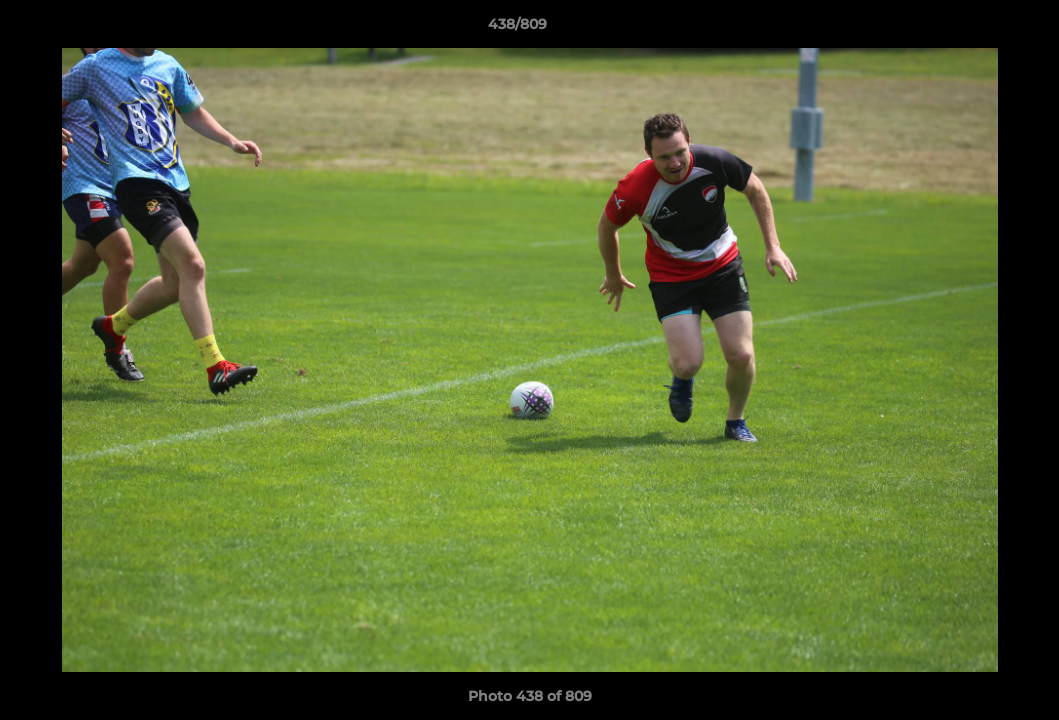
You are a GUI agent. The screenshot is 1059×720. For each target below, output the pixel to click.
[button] (975, 29)
